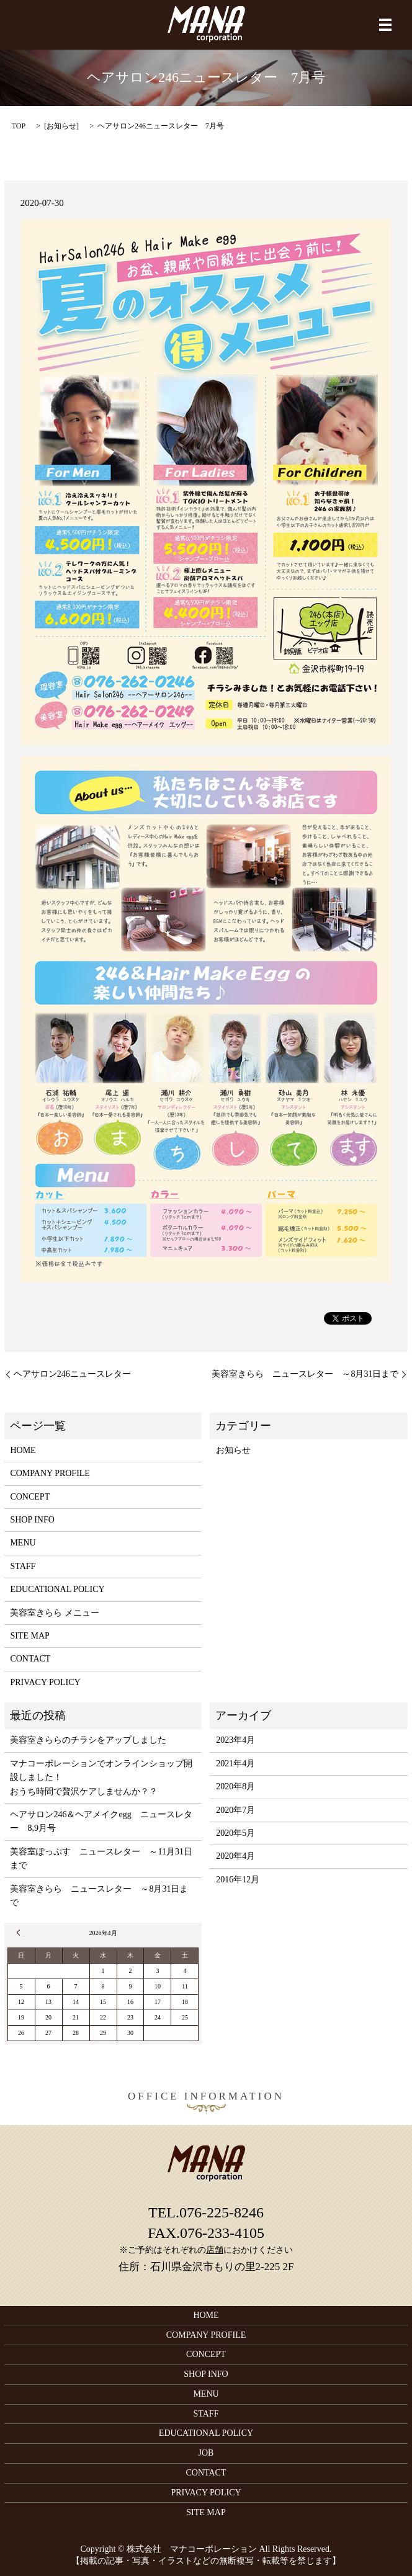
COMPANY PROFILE (50, 1473)
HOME (22, 1450)
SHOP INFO (32, 1519)
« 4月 (20, 1932)
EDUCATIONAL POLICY (57, 1589)
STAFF (22, 1566)
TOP (18, 126)
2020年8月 (235, 1786)
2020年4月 (235, 1856)
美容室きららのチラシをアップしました (88, 1740)
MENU (22, 1542)
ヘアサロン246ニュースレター (72, 1374)
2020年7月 (235, 1810)
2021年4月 (235, 1763)
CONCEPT (30, 1496)
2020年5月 (235, 1833)
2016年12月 (237, 1879)
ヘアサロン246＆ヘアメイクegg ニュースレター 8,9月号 (101, 1821)
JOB (206, 2452)
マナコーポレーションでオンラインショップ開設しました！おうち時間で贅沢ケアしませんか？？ (101, 1777)
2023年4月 (235, 1740)
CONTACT (30, 1658)
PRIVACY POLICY (45, 1682)
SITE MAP (29, 1635)
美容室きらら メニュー (54, 1612)
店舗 (214, 2250)
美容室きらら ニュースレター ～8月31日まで (305, 1374)
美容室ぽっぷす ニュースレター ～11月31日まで (101, 1858)
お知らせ (61, 126)
